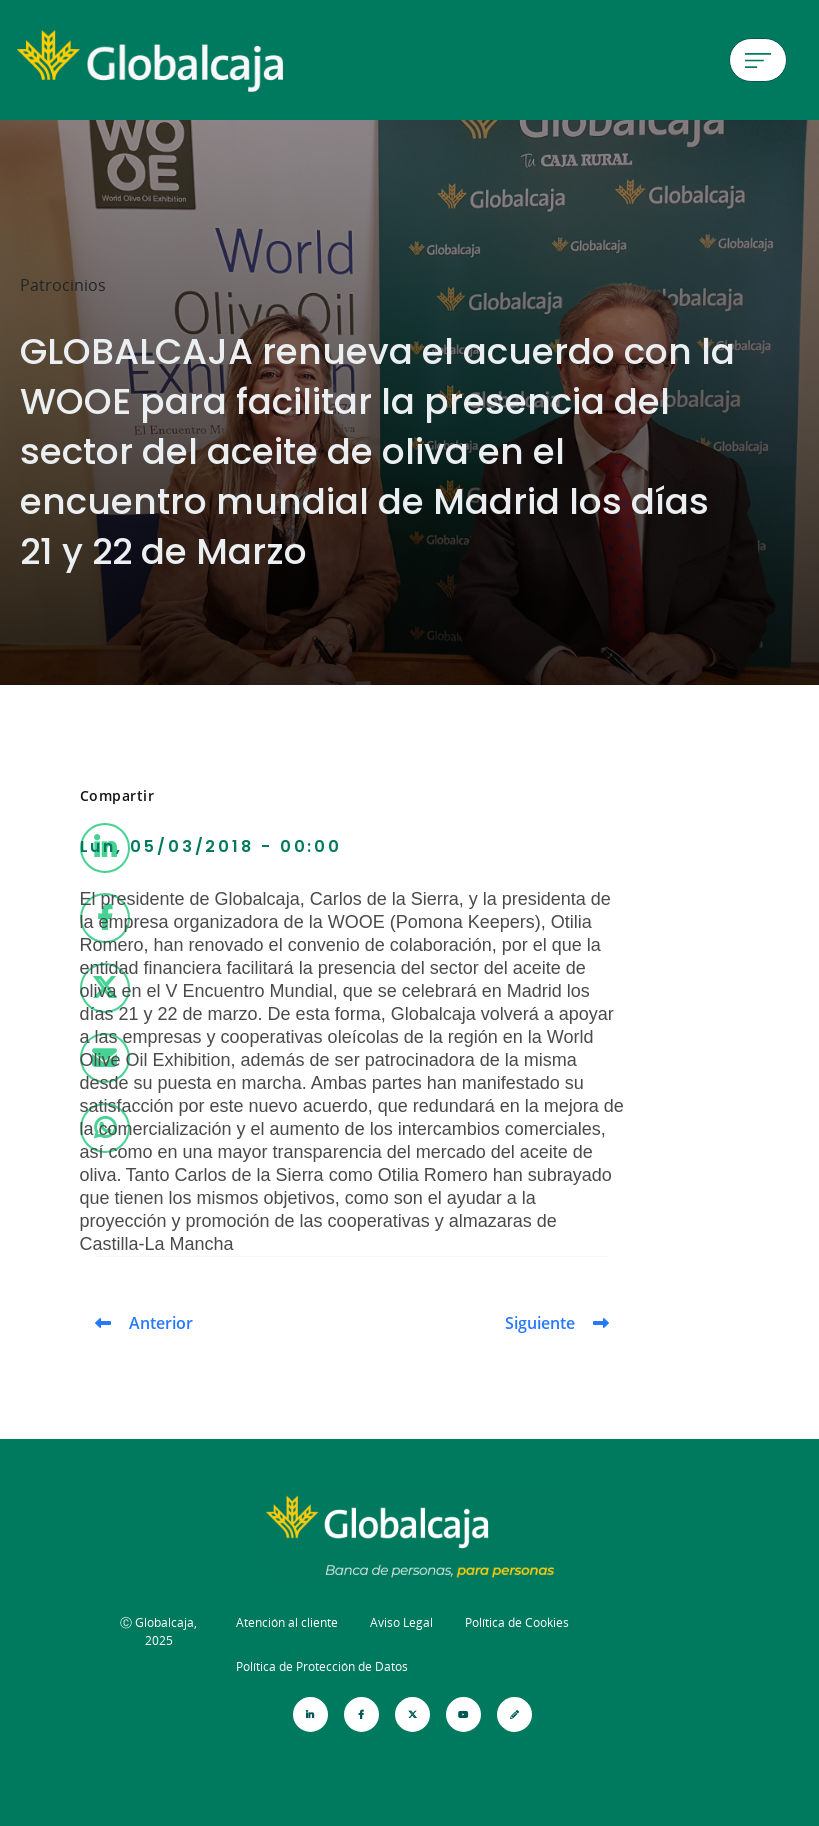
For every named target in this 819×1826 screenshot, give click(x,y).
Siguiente (540, 1323)
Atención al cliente (287, 1622)
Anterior (161, 1323)
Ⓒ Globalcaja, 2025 (158, 1631)
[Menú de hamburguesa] (758, 60)
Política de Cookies (517, 1622)
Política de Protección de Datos (322, 1666)
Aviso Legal (401, 1622)
